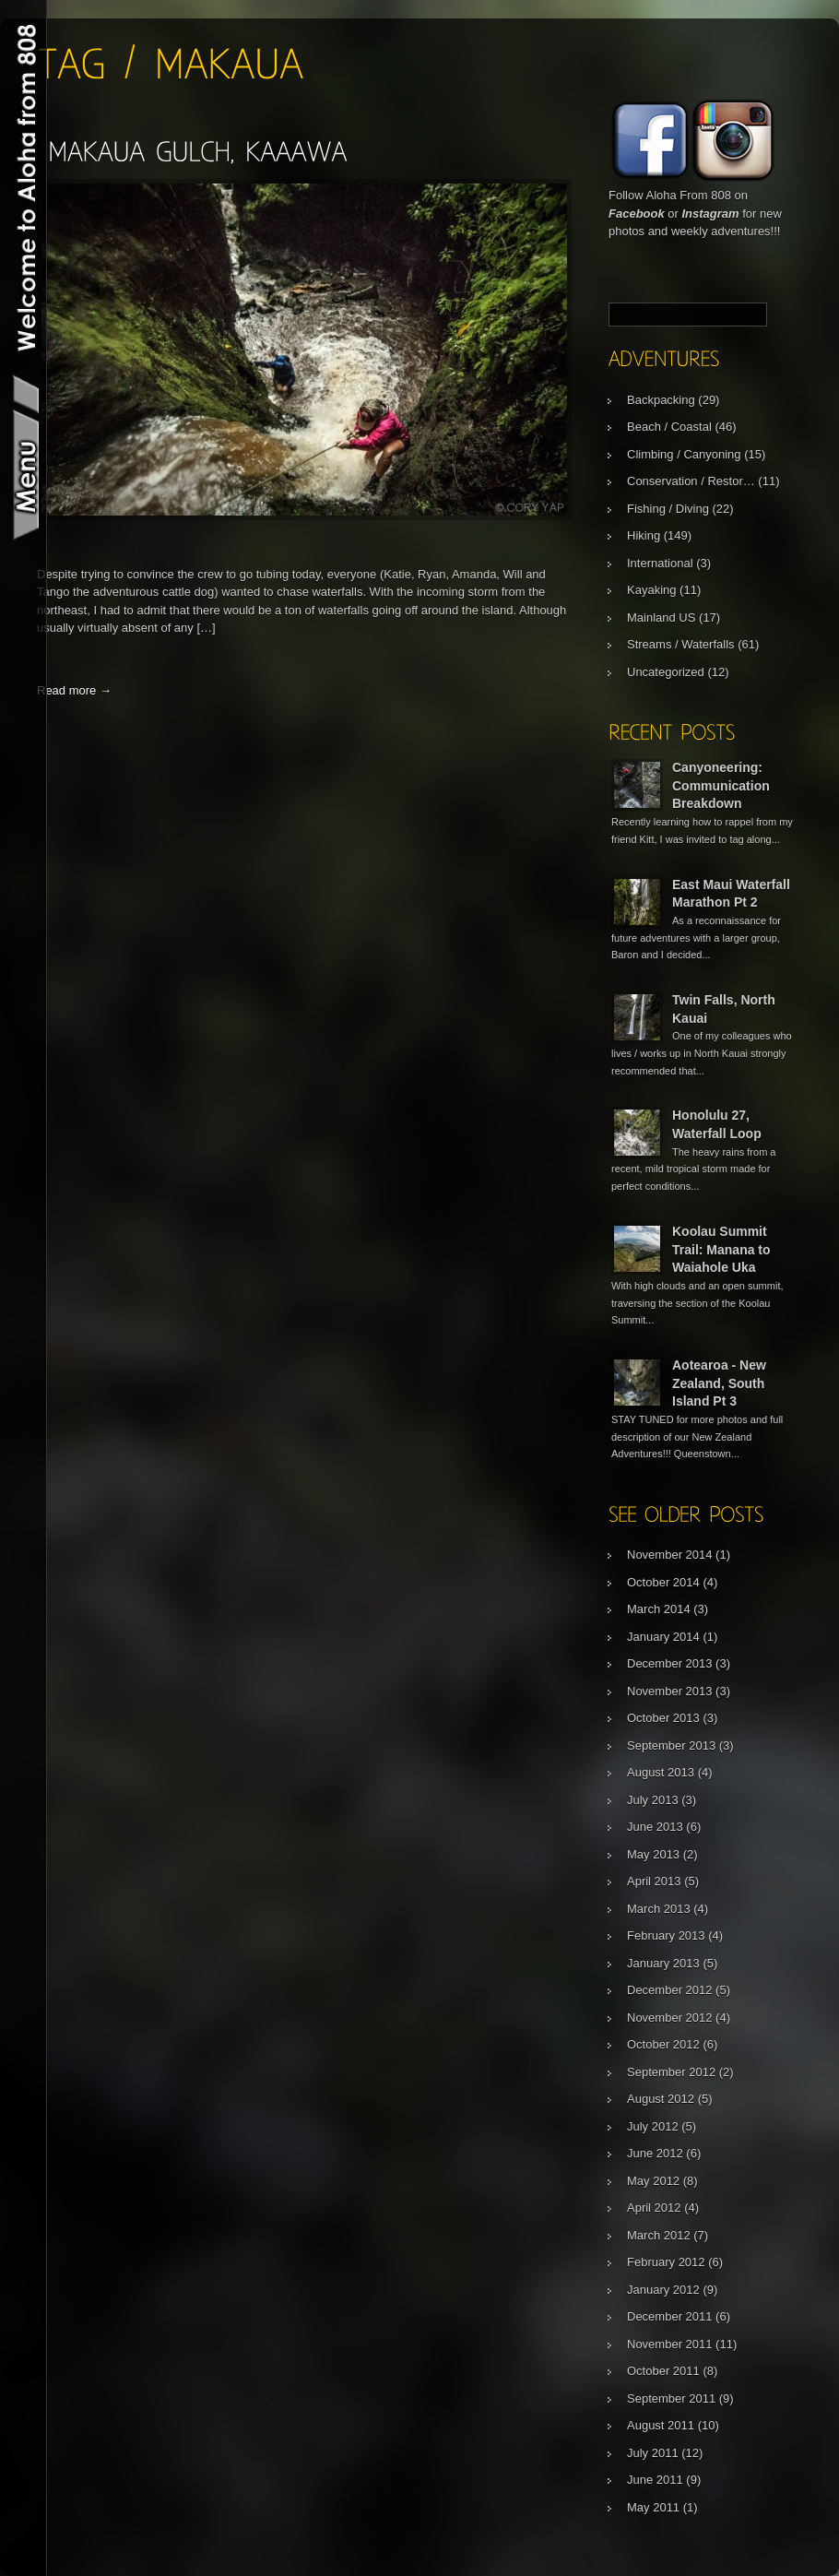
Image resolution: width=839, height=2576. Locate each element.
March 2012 (659, 2235)
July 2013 (653, 1800)
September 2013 (671, 1745)
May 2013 (653, 1854)
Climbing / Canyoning (684, 454)
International (660, 563)
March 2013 (659, 1909)
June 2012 (655, 2153)
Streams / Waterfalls (681, 644)
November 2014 (670, 1554)
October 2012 (663, 2044)
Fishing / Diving (668, 509)
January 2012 (663, 2290)
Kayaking (651, 590)
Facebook (637, 213)
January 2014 (663, 1637)
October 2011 (663, 2371)
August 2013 (660, 1772)
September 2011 (671, 2398)
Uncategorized (665, 672)
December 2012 (670, 1990)
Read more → (74, 690)
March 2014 (659, 1609)
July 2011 (653, 2453)
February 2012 (666, 2262)
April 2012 (654, 2207)
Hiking (643, 535)
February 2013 (666, 1935)
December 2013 (670, 1663)
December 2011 (670, 2316)
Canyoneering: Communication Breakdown (721, 785)
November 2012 (670, 2017)
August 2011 (660, 2425)
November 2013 (670, 1691)
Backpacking (661, 400)
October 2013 (663, 1718)
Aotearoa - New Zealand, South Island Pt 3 (719, 1383)
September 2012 (671, 2072)
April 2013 (654, 1881)
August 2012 (660, 2099)
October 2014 (663, 1582)
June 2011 (655, 2480)
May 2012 (653, 2181)
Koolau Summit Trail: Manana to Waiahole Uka (721, 1249)
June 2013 (655, 1827)
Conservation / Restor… (691, 481)
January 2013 (663, 1963)
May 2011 (653, 2507)
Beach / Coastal (669, 426)
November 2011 (670, 2344)
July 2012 (653, 2126)
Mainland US (661, 617)
